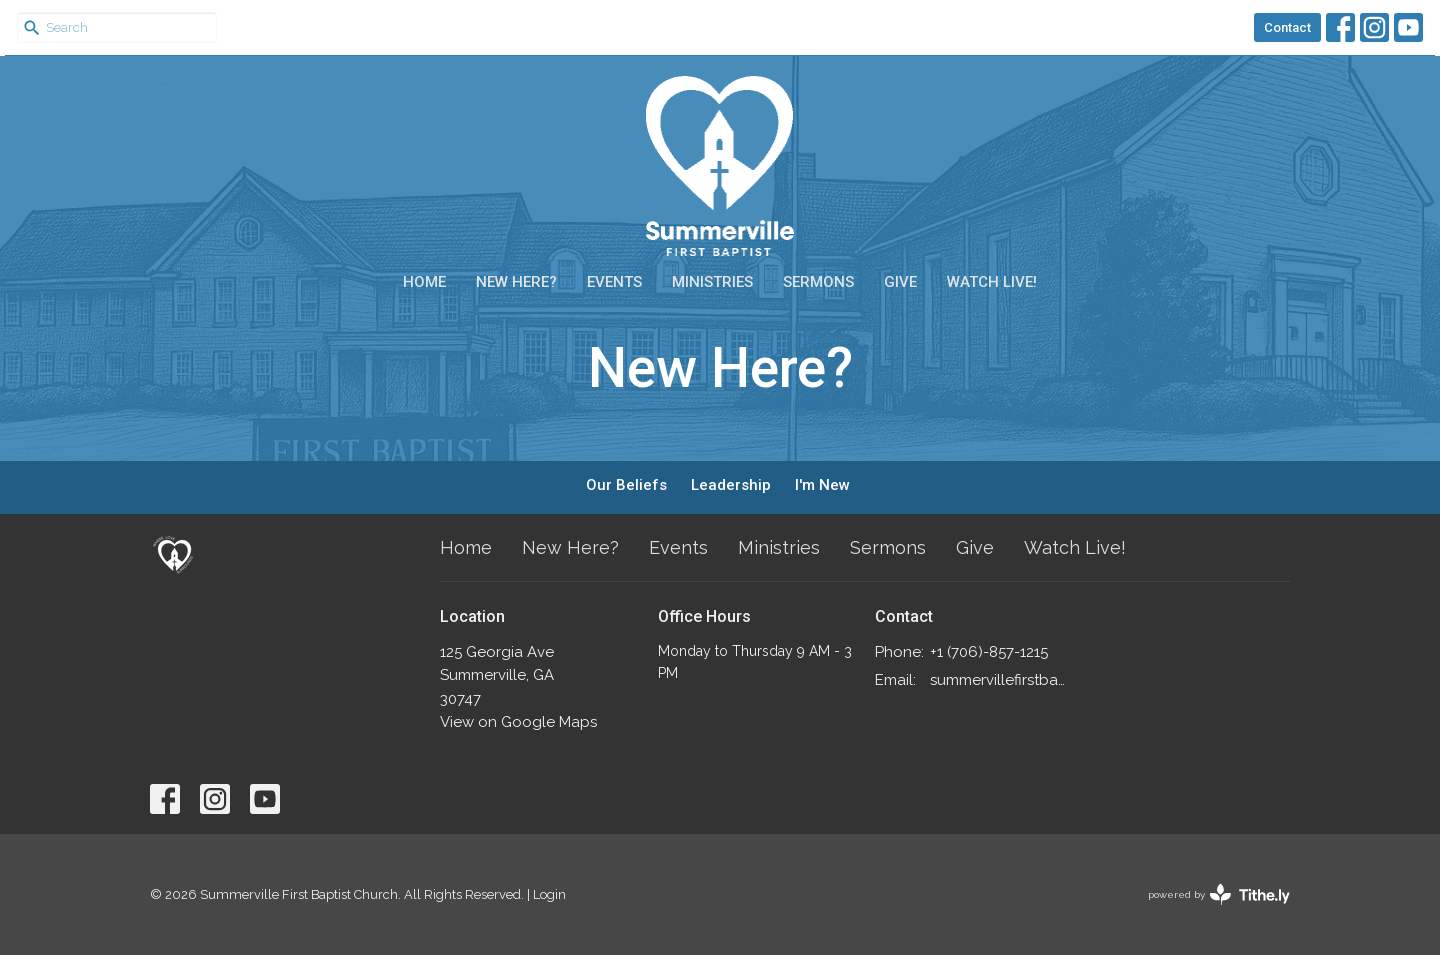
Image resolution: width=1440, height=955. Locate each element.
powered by (1219, 894)
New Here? (516, 282)
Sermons (818, 282)
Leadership (731, 485)
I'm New (822, 485)
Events (614, 282)
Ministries (712, 282)
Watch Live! (992, 282)
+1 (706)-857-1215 (989, 652)
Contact (1287, 27)
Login (549, 894)
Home (424, 282)
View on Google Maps (518, 722)
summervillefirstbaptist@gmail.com (1001, 680)
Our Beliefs (626, 485)
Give (900, 282)
